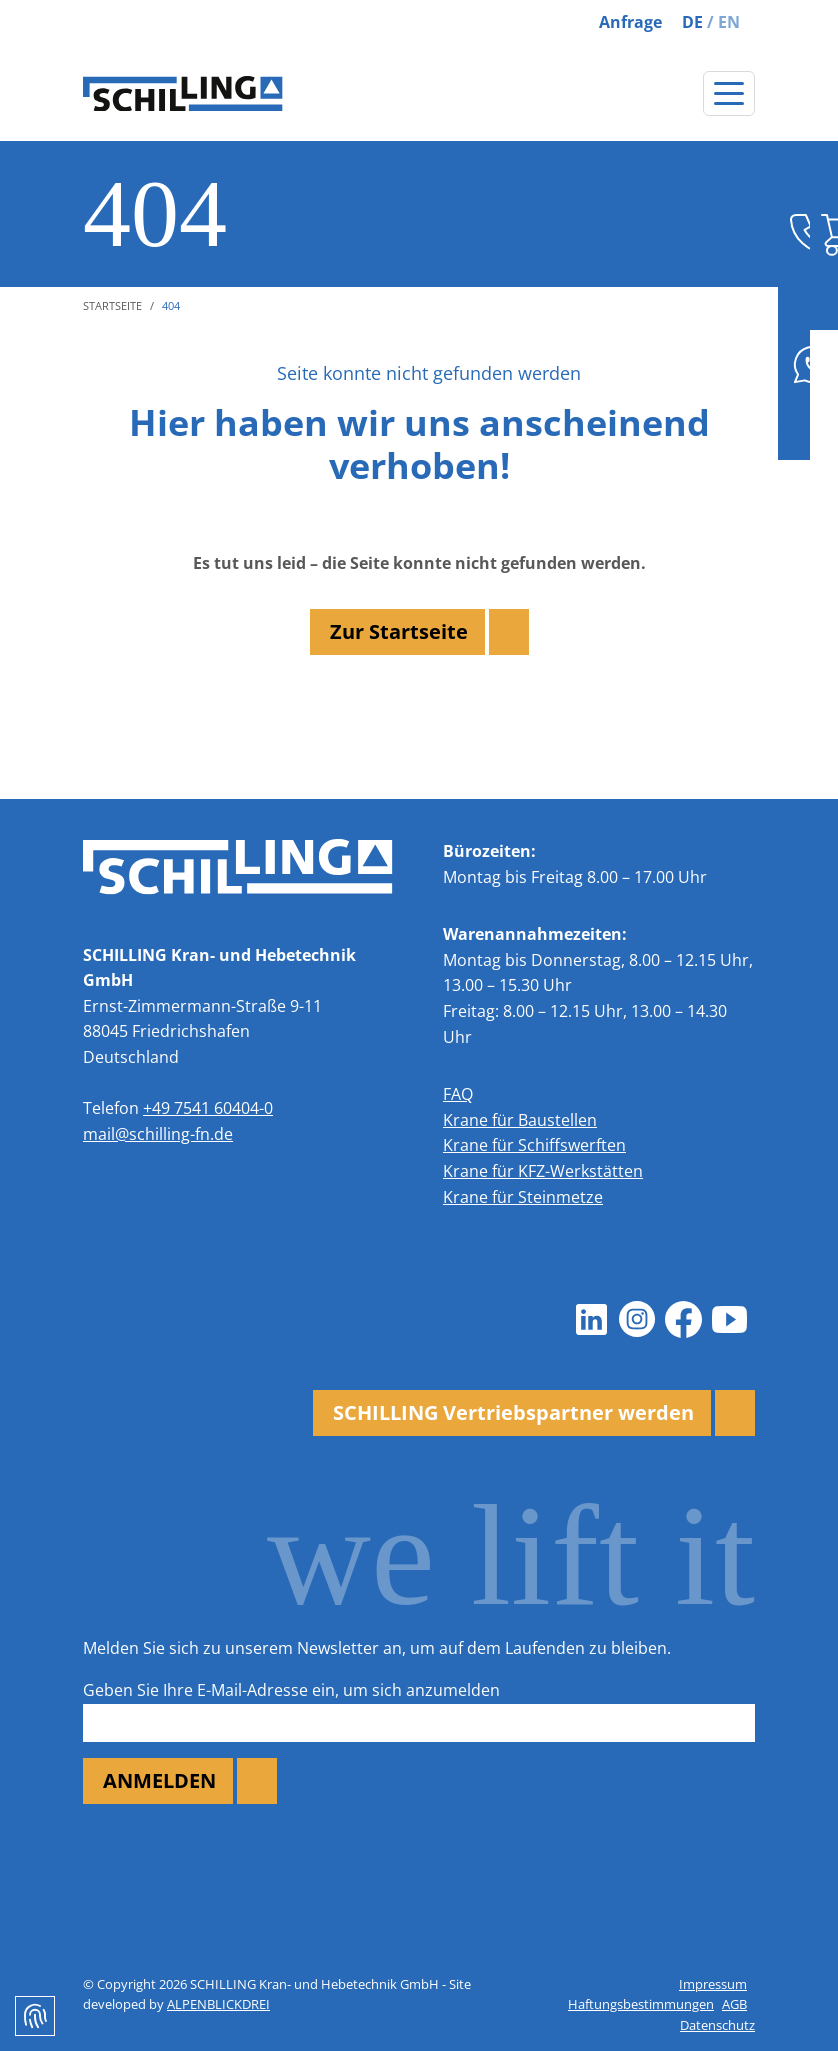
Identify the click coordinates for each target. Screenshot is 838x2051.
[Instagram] (637, 1320)
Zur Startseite (399, 631)
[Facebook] (683, 1320)
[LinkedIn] (591, 1320)
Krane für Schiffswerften (534, 1145)
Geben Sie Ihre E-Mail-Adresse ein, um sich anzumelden (291, 1690)
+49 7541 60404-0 (208, 1108)
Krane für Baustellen (520, 1120)
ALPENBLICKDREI (218, 2004)
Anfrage (630, 22)
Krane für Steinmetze (523, 1197)
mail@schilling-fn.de (158, 1134)
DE (692, 22)
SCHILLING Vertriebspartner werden (513, 1412)
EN (729, 22)
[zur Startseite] (183, 94)
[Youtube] (729, 1320)
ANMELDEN (159, 1780)
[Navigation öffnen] (729, 93)
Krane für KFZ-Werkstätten (543, 1171)
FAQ (458, 1094)
